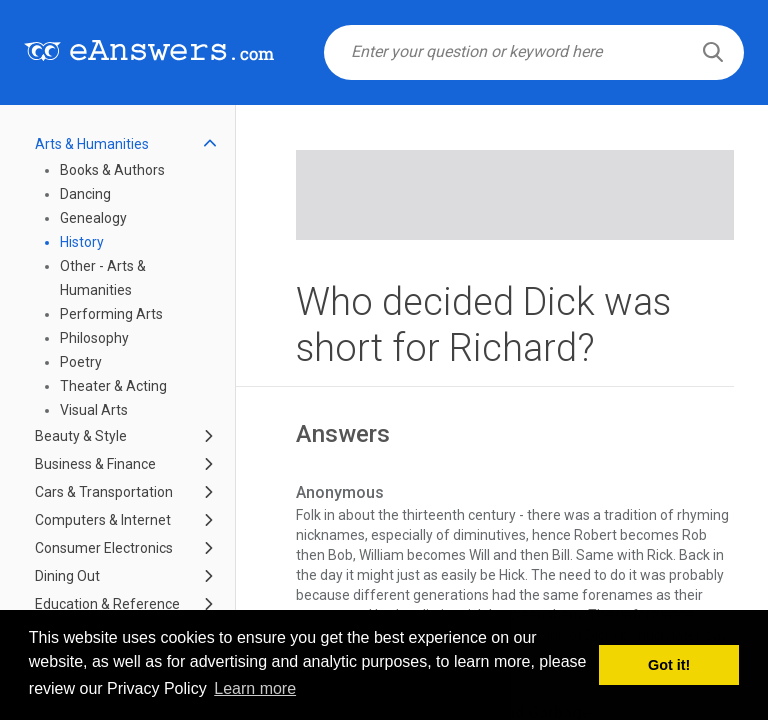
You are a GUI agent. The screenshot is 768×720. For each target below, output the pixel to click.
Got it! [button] (669, 665)
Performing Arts (111, 314)
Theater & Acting (113, 386)
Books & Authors (112, 170)
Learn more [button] (255, 688)
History (82, 242)
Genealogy (93, 218)
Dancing (85, 194)
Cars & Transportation (104, 492)
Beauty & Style (81, 436)
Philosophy (94, 338)
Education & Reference (107, 604)
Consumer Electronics (104, 548)
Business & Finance (95, 464)
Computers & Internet (103, 520)
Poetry (81, 362)
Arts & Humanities (92, 144)
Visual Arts (94, 410)
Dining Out (67, 576)
